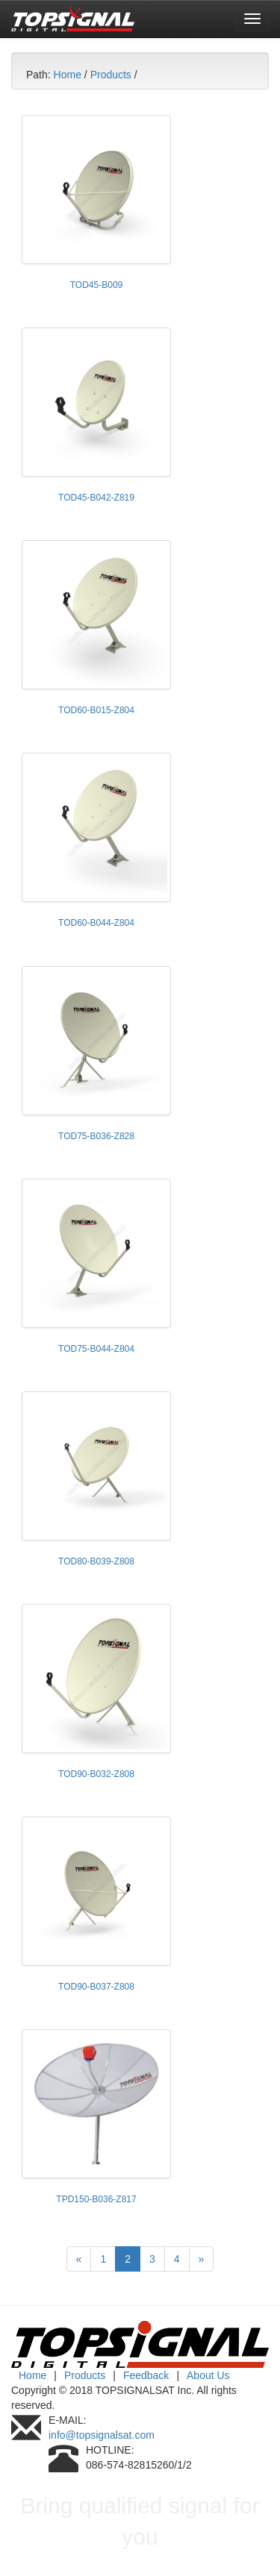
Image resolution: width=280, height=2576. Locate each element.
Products (110, 75)
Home (67, 75)
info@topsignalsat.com (102, 2435)
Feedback (146, 2375)
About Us (208, 2375)
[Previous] (79, 2259)
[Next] (201, 2259)
